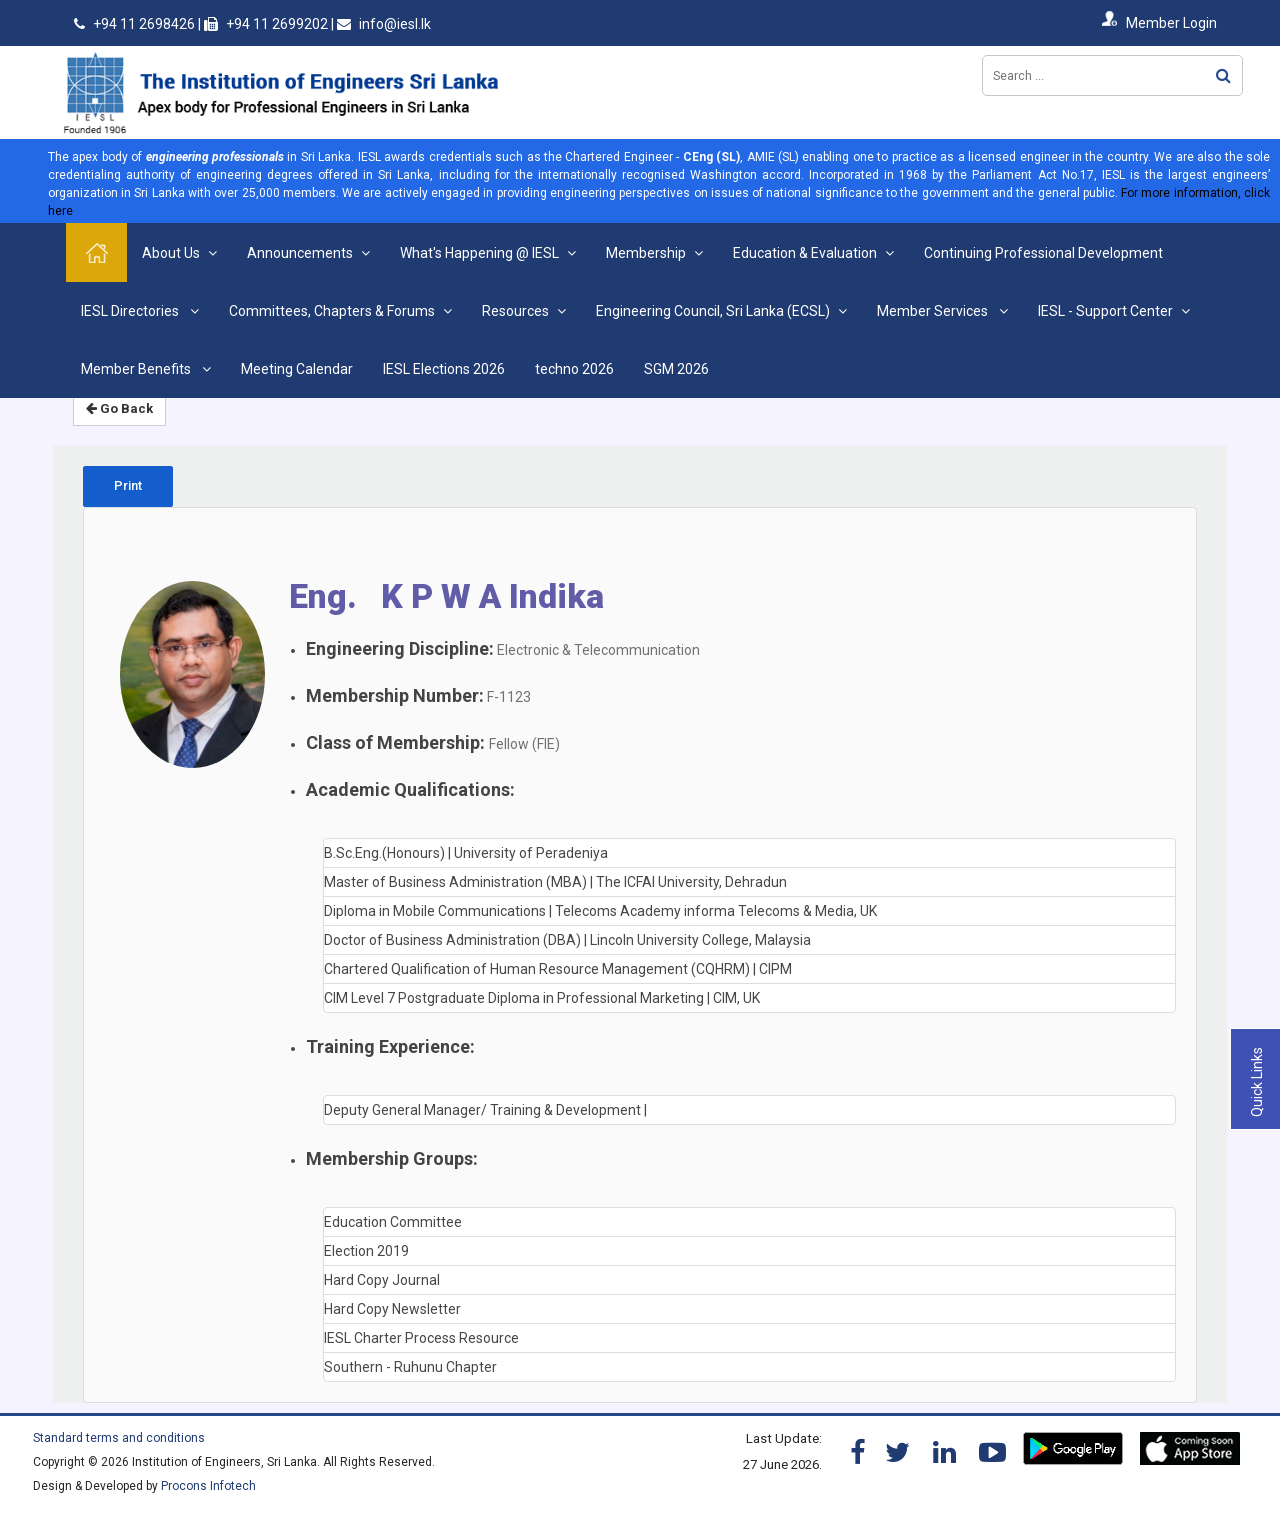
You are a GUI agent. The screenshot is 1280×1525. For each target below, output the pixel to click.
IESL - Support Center (1105, 311)
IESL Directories (131, 311)
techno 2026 (574, 369)
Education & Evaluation (805, 253)
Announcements (300, 253)
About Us (171, 253)
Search (1223, 75)
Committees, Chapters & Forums (332, 311)
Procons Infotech (208, 1486)
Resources (515, 311)
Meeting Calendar (297, 369)
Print (128, 485)
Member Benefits (137, 369)
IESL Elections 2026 (444, 369)
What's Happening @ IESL (479, 253)
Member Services (934, 311)
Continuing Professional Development (1043, 253)
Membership (646, 253)
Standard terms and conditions (119, 1438)
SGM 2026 (676, 369)
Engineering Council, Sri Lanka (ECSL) (713, 311)
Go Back (119, 408)
